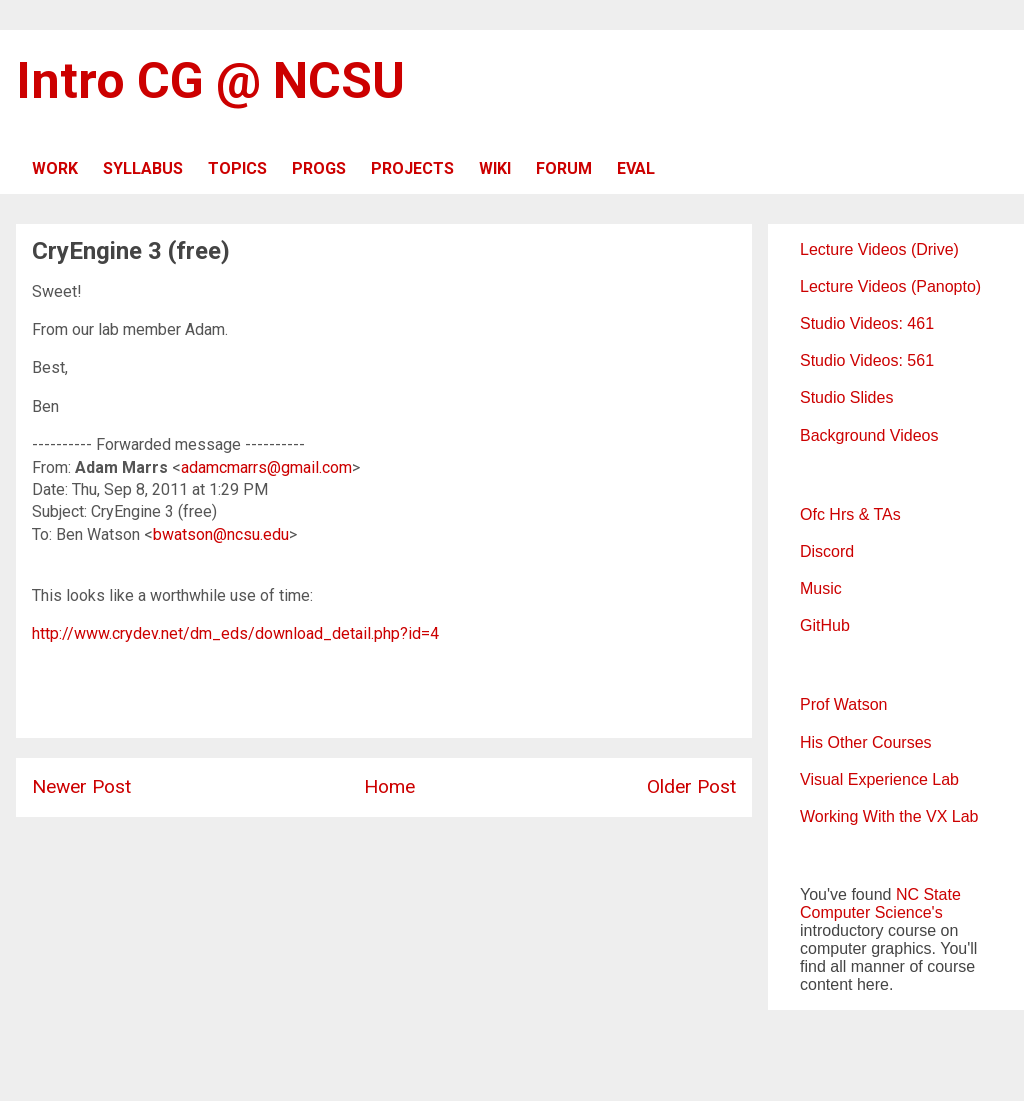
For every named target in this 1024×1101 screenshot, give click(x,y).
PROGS (319, 168)
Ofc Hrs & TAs (850, 514)
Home (389, 786)
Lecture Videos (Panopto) (890, 286)
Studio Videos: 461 (867, 323)
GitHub (825, 625)
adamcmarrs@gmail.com (266, 467)
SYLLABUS (143, 168)
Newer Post (81, 786)
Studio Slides (846, 397)
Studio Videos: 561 (867, 360)
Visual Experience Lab (879, 779)
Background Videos (869, 435)
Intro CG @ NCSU (210, 81)
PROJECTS (412, 168)
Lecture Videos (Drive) (879, 249)
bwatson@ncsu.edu (221, 534)
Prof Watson (843, 704)
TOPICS (237, 168)
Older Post (691, 786)
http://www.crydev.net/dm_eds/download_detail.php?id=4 (235, 633)
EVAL (636, 168)
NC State (928, 894)
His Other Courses (866, 742)
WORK (55, 168)
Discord (827, 551)
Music (821, 588)
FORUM (564, 168)
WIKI (495, 168)
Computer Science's (871, 912)
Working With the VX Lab (889, 816)
